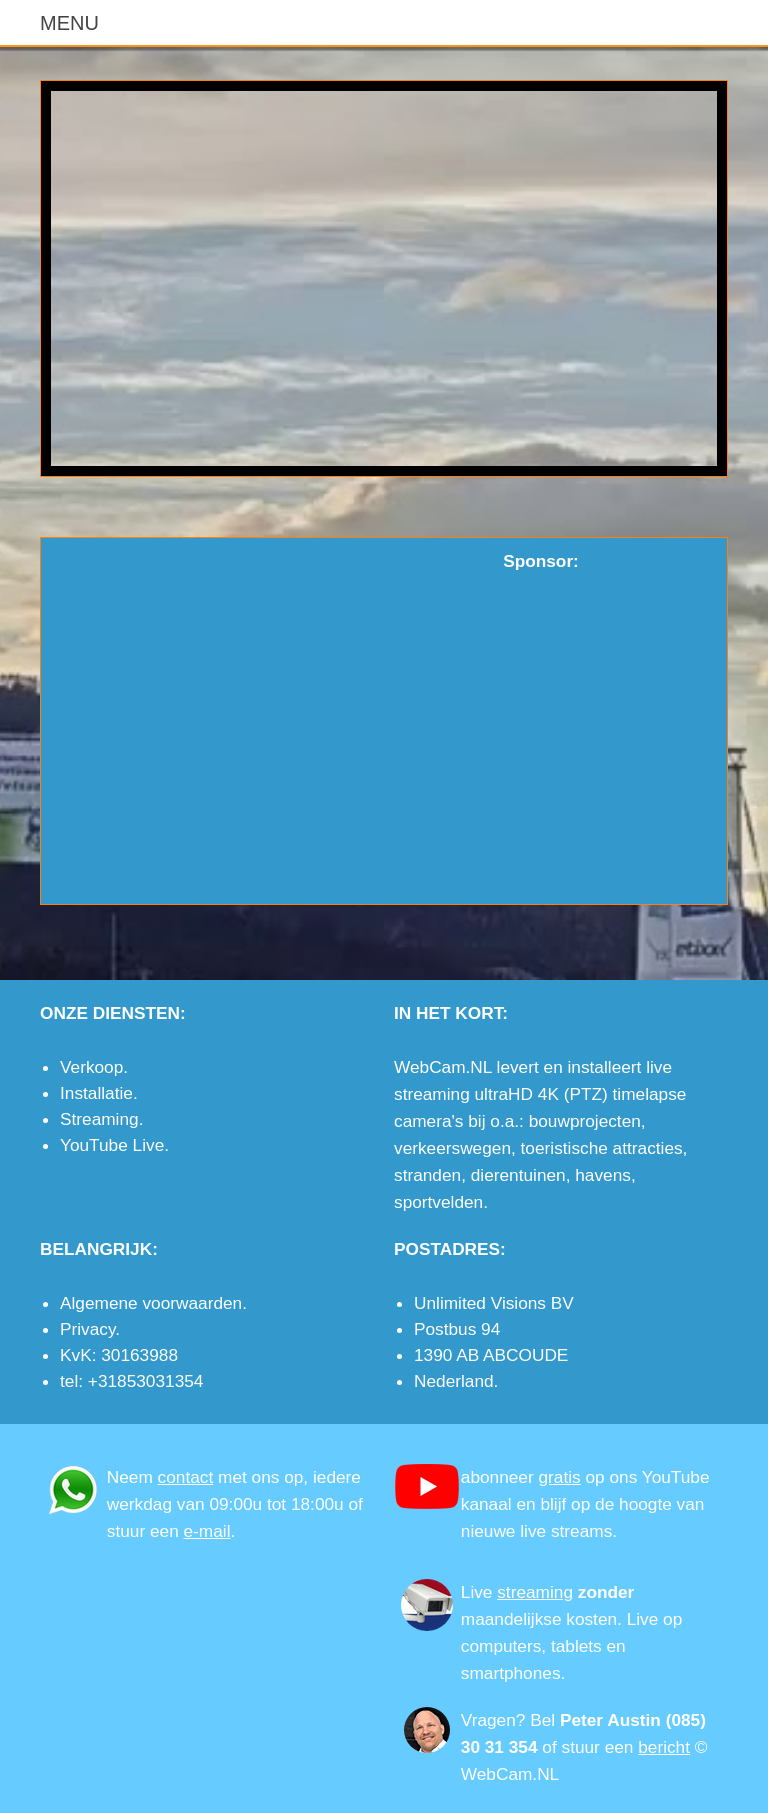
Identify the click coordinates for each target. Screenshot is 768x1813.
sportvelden (438, 1202)
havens (603, 1175)
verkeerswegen (452, 1148)
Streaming (99, 1119)
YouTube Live (112, 1145)
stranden (427, 1175)
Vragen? (493, 1720)
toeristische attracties (602, 1148)
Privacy (87, 1329)
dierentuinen (518, 1175)
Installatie (96, 1093)
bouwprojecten (585, 1121)
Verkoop (91, 1067)
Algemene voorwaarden (151, 1303)
